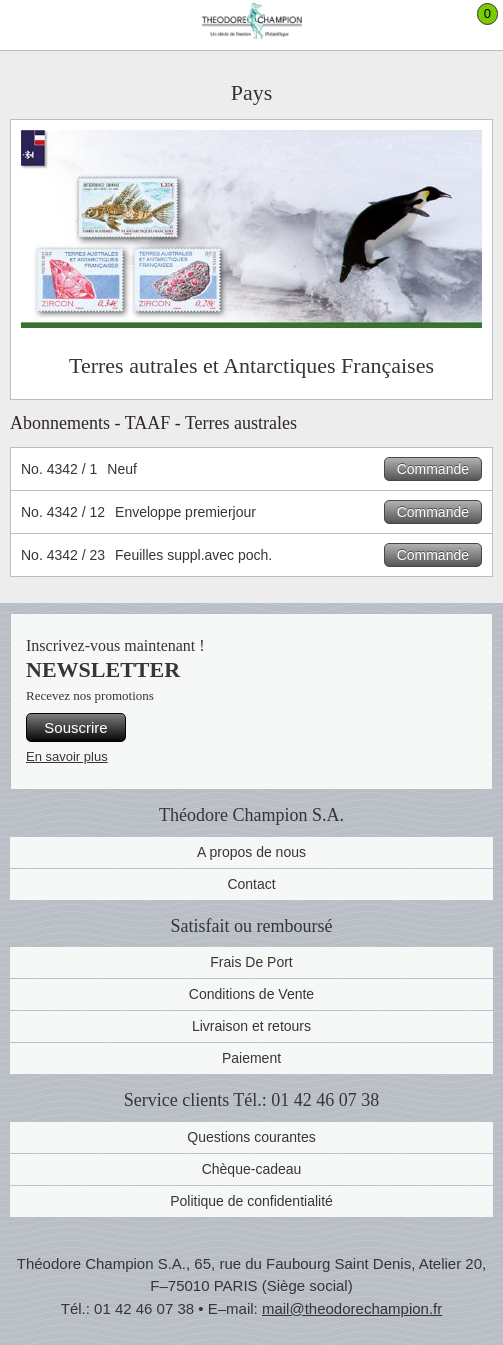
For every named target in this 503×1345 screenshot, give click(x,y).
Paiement (251, 1058)
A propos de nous (251, 852)
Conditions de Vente (251, 994)
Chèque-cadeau (252, 1169)
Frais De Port (251, 962)
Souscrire (75, 727)
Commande (433, 469)
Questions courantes (251, 1137)
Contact (251, 884)
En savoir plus (67, 756)
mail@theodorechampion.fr (352, 1308)
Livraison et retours (251, 1026)
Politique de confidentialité (251, 1201)
